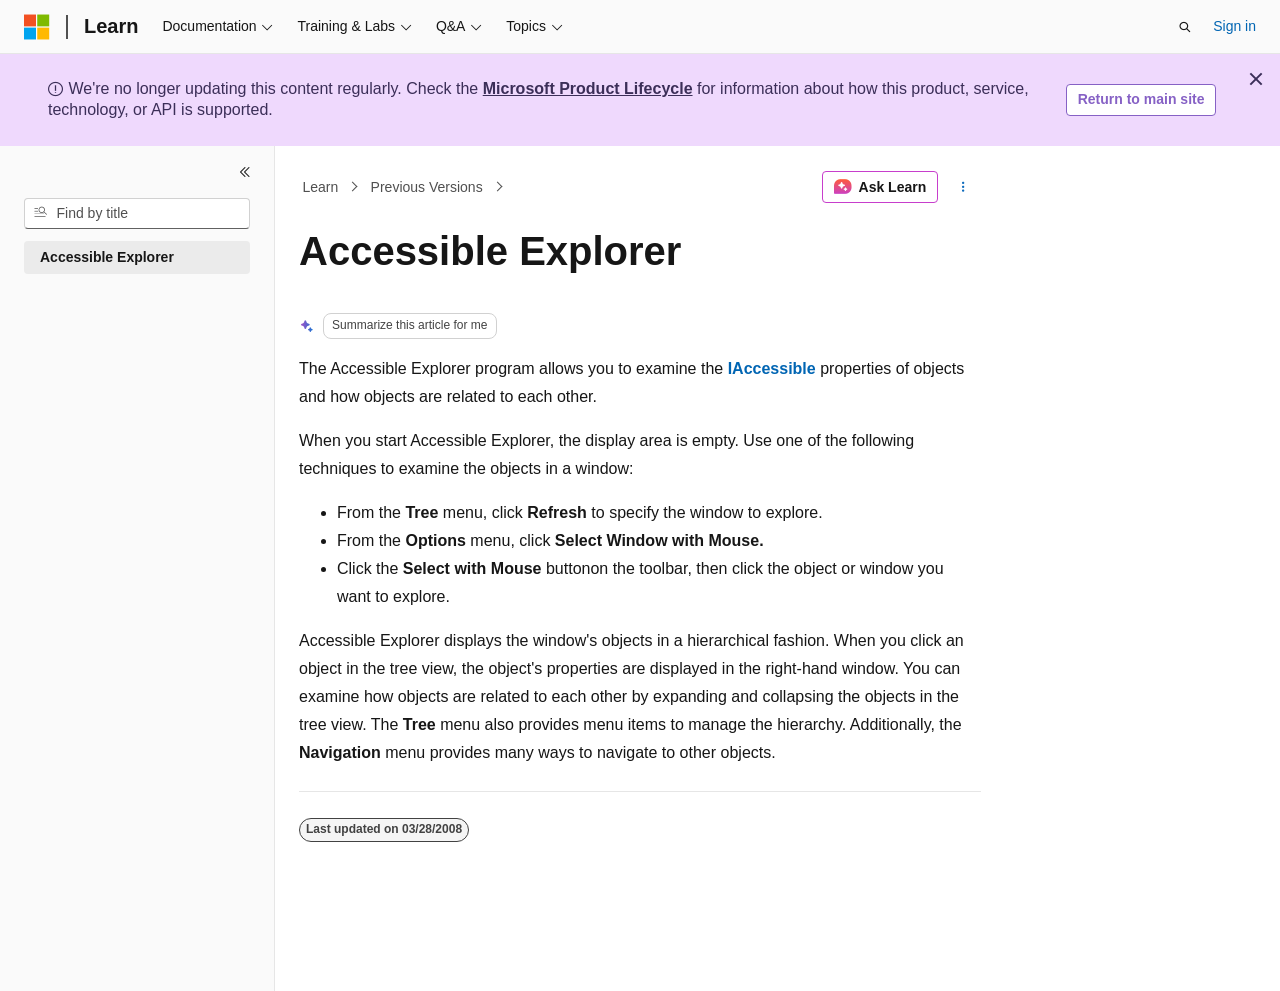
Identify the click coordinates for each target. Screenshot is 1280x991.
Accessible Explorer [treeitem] (107, 257)
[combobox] (137, 214)
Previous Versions (427, 187)
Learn (321, 187)
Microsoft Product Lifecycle (588, 88)
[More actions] (963, 187)
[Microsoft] (37, 27)
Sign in (1234, 26)
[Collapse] (245, 172)
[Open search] (1185, 27)
